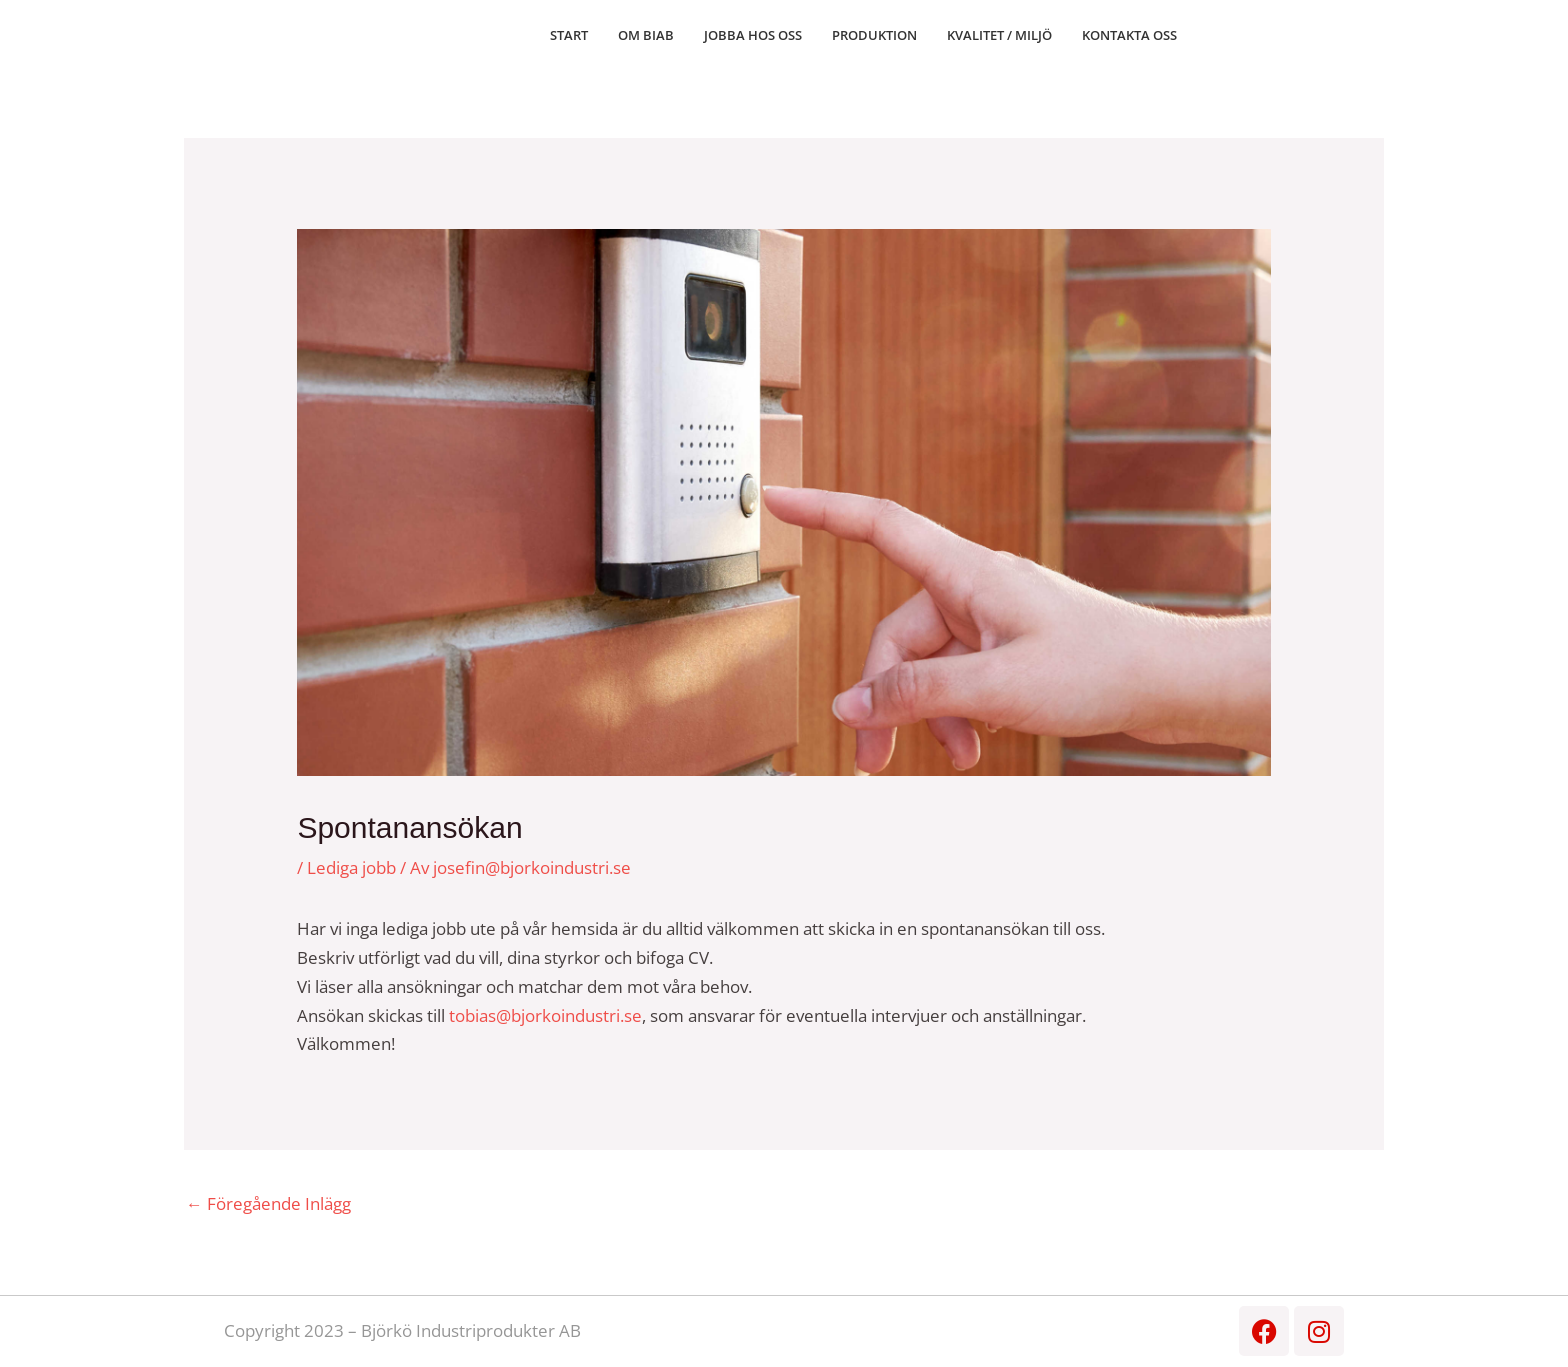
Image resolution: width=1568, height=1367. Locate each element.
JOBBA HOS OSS (753, 35)
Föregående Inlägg (268, 1203)
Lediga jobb (351, 867)
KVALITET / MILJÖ (999, 35)
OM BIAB (646, 35)
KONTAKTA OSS (1129, 35)
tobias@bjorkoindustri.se (545, 1015)
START (569, 35)
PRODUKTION (874, 35)
